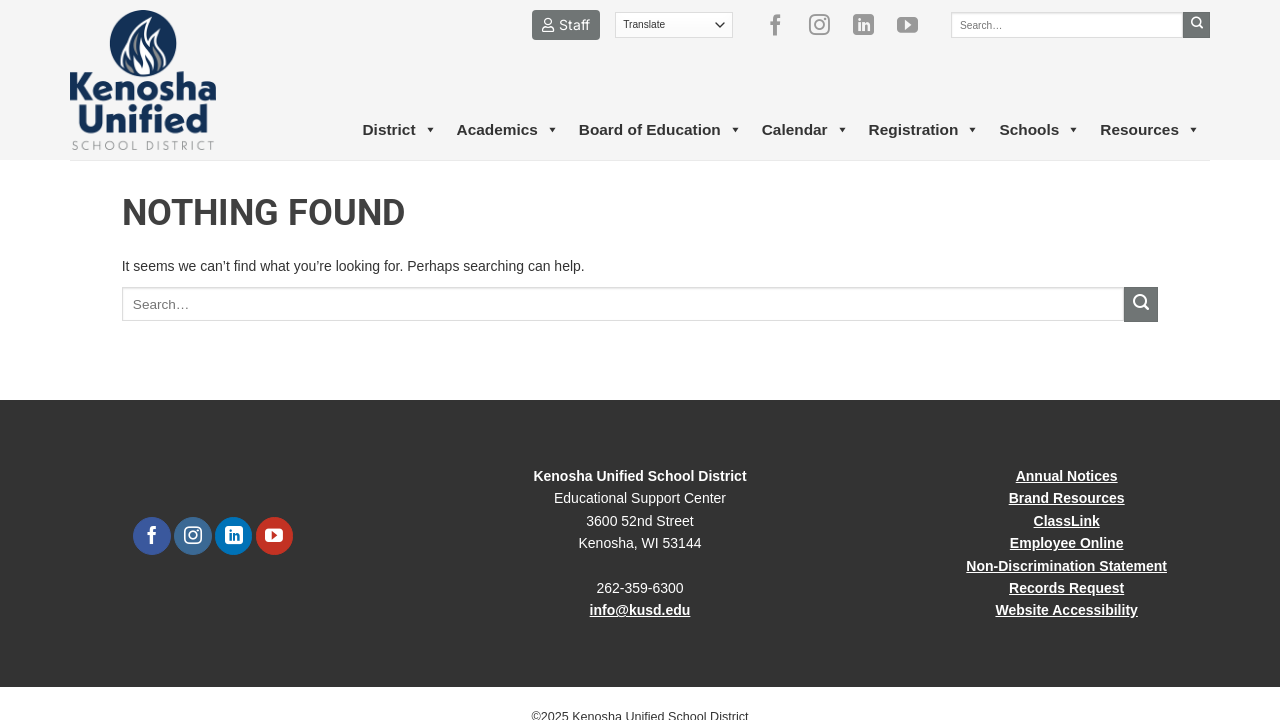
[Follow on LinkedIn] (871, 25)
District (399, 130)
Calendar (805, 130)
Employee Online (1067, 543)
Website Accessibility (1066, 610)
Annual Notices (1067, 476)
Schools (1039, 130)
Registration (924, 130)
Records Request (1066, 588)
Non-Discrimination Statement (1066, 566)
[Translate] (674, 25)
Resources (1150, 130)
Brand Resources (1067, 498)
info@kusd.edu (640, 610)
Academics (508, 130)
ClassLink (1067, 521)
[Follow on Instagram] (827, 25)
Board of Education (660, 130)
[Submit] (1196, 25)
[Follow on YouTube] (915, 25)
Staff (566, 24)
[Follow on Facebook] (783, 25)
